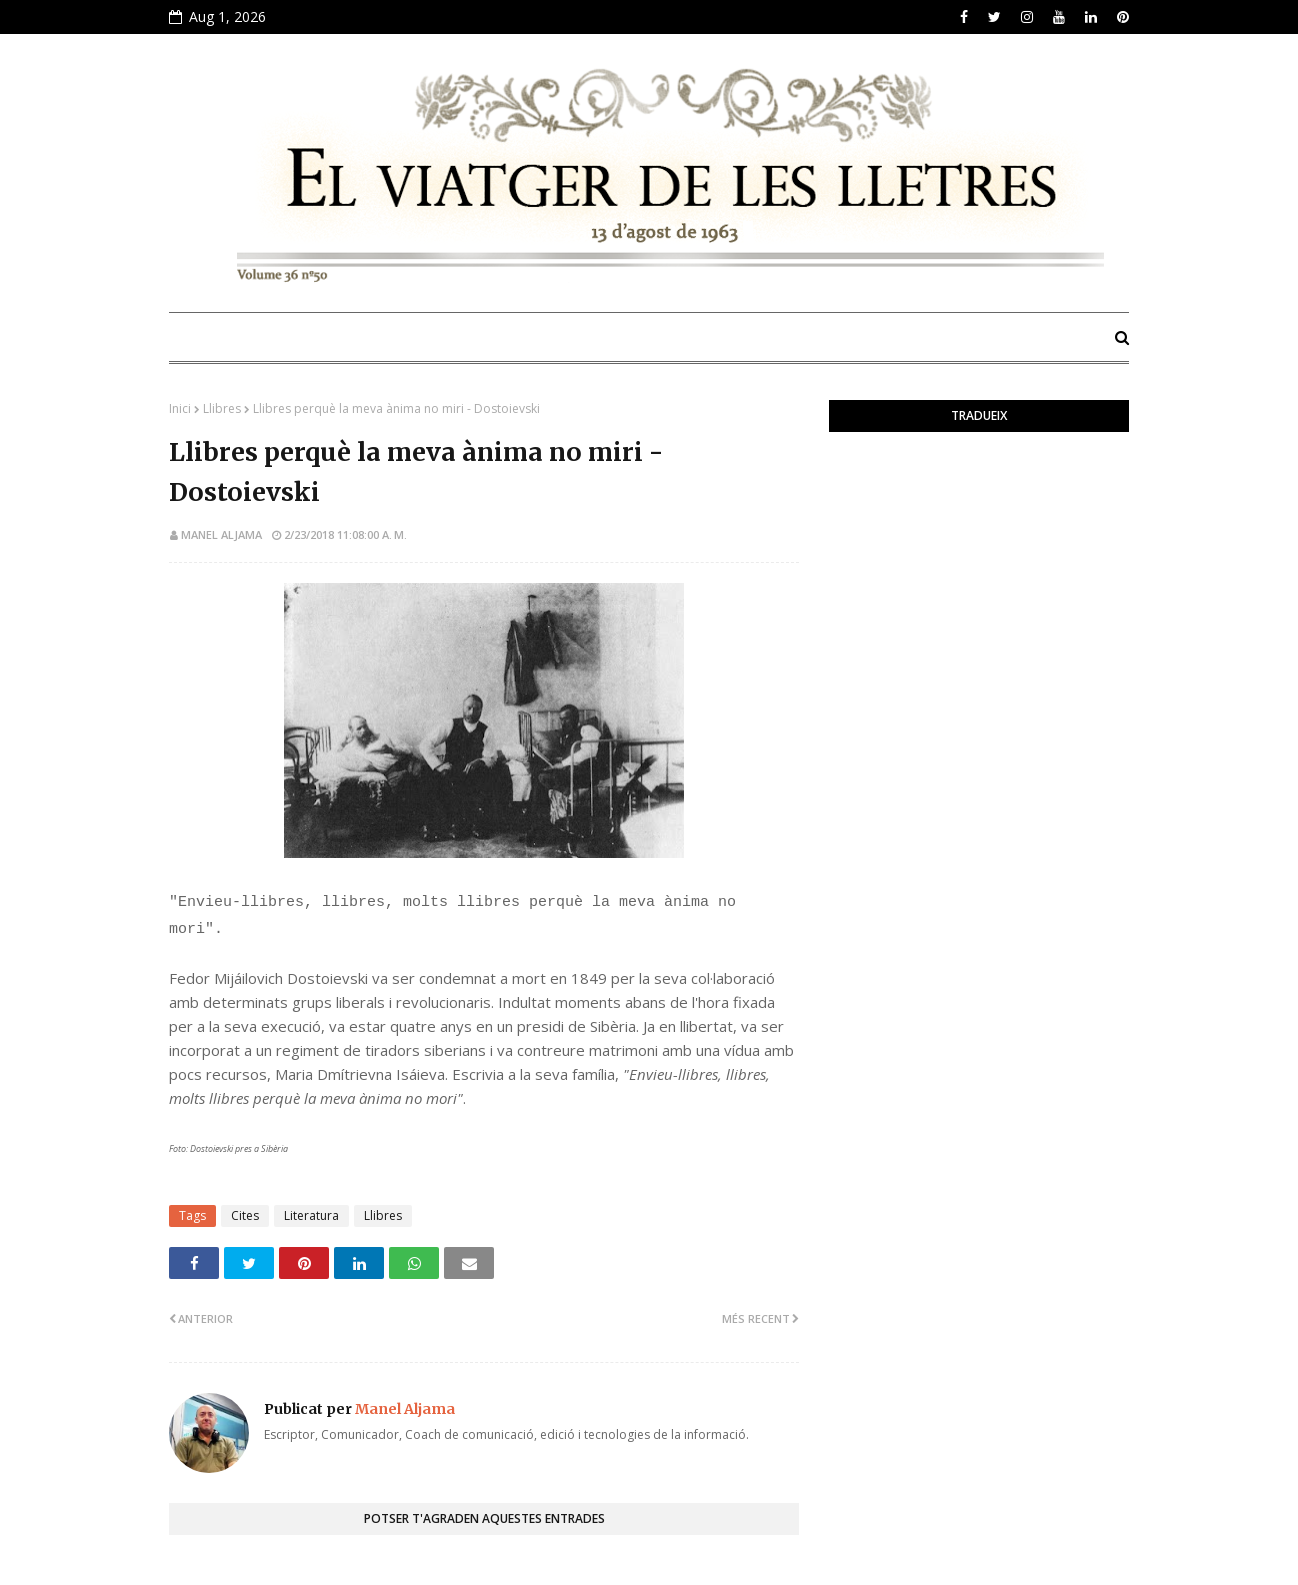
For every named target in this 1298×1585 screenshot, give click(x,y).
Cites (245, 1215)
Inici (180, 408)
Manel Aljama (221, 534)
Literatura (311, 1215)
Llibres (222, 408)
